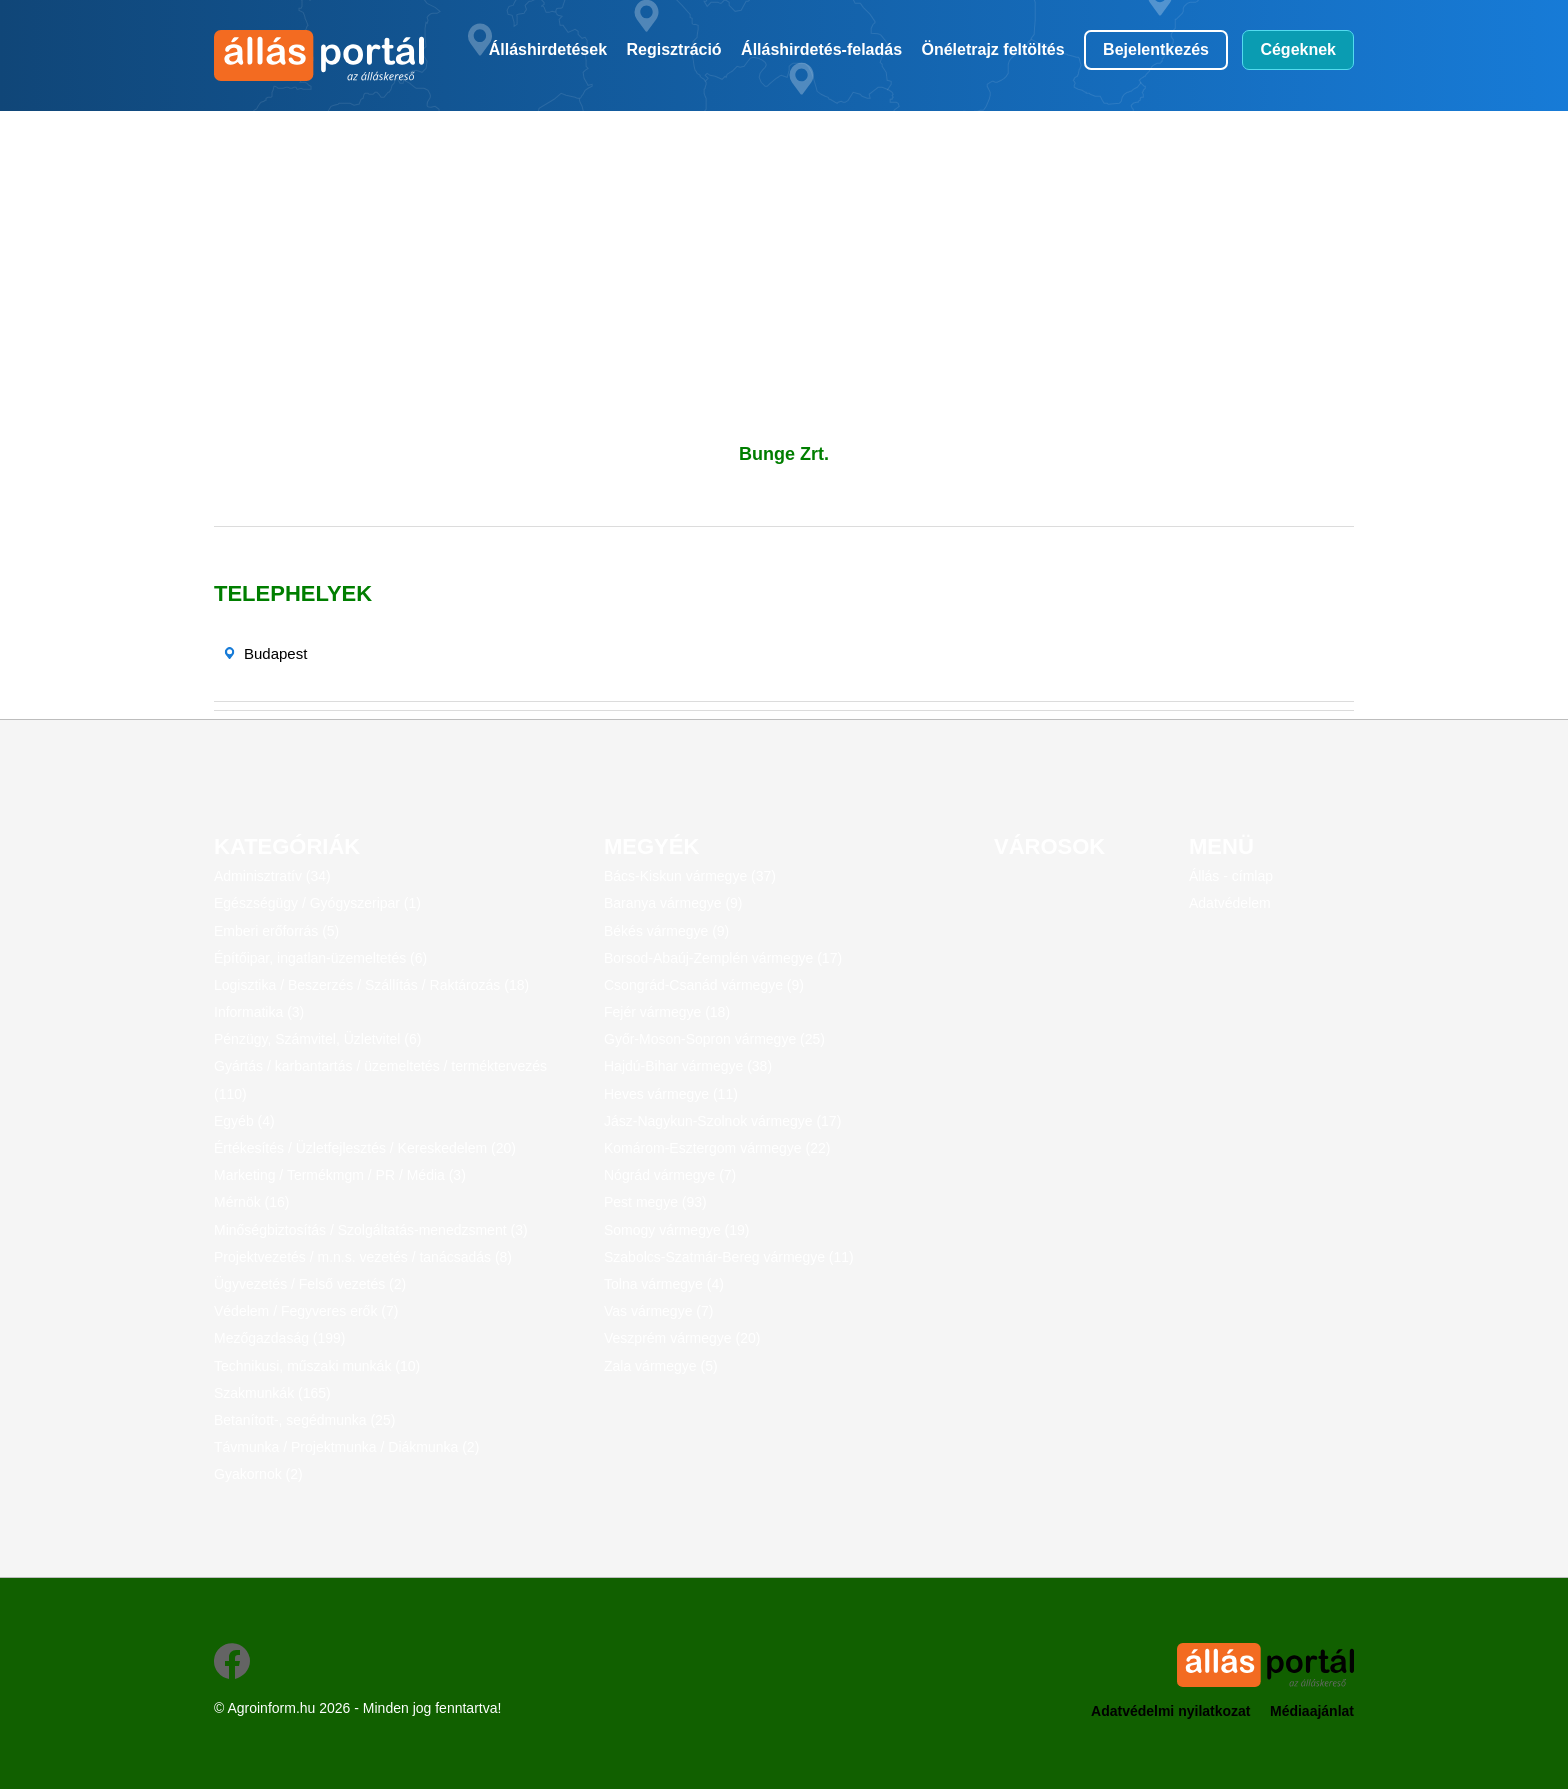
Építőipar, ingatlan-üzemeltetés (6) (320, 958)
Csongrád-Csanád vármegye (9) (704, 985)
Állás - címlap (1231, 876)
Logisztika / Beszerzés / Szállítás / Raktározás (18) (371, 985)
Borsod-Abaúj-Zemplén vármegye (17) (723, 958)
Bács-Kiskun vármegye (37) (690, 876)
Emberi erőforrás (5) (276, 931)
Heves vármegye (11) (671, 1094)
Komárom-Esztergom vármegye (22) (717, 1148)
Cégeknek (1298, 49)
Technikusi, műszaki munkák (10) (317, 1366)
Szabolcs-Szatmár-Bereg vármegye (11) (729, 1257)
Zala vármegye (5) (661, 1366)
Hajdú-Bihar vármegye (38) (688, 1066)
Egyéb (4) (244, 1121)
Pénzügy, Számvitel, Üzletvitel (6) (317, 1039)
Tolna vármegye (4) (664, 1284)
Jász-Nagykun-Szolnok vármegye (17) (722, 1121)
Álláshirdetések (548, 49)
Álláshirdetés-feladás (821, 49)
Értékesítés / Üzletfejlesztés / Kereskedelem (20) (365, 1148)
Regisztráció (674, 49)
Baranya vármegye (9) (673, 903)
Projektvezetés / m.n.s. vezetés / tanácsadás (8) (363, 1257)
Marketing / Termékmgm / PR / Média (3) (340, 1175)
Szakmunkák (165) (272, 1393)
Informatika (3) (259, 1012)
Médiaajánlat (1312, 1711)
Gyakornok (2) (258, 1474)
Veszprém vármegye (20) (682, 1338)
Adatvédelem (1230, 903)
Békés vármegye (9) (666, 931)
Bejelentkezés (1156, 49)
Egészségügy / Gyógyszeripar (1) (317, 903)
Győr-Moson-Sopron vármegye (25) (714, 1039)
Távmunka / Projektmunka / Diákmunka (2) (346, 1447)
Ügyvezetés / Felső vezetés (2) (310, 1284)
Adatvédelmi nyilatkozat (1171, 1711)
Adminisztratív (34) (272, 876)
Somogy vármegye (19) (677, 1230)
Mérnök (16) (251, 1202)
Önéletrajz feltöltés (993, 49)
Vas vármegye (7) (658, 1311)
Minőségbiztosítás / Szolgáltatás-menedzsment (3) (371, 1230)
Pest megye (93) (655, 1202)
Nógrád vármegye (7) (670, 1175)
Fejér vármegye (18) (667, 1012)
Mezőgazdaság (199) (280, 1338)
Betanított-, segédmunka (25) (304, 1420)
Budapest (275, 653)
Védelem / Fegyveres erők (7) (306, 1311)
